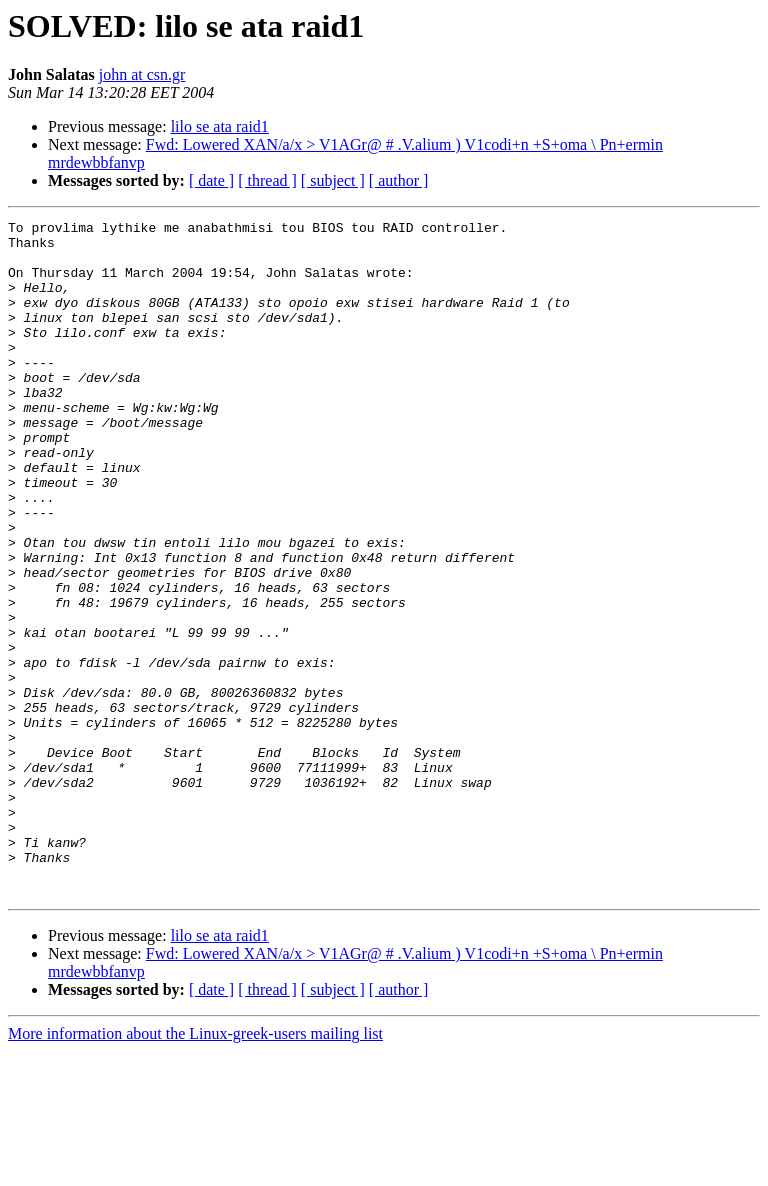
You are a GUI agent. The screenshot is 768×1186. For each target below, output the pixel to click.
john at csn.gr (142, 74)
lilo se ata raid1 (220, 126)
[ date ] (211, 180)
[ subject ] (333, 180)
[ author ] (399, 180)
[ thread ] (267, 180)
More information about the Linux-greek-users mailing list (195, 1168)
